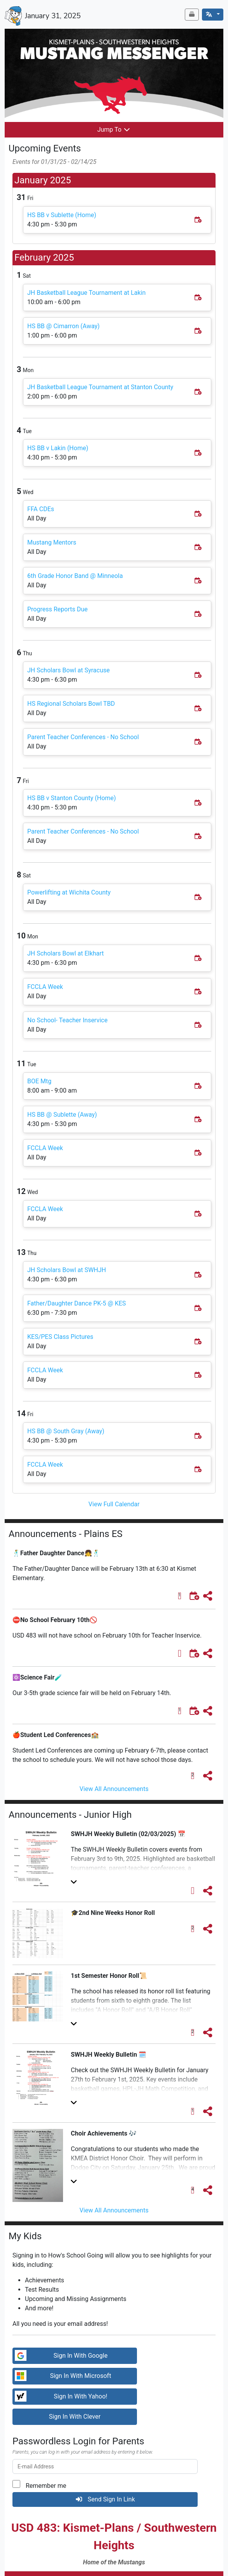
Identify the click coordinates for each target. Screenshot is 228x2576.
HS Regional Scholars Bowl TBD (71, 703)
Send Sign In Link (105, 2499)
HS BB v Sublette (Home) (61, 215)
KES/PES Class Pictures (60, 1336)
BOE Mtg (39, 1081)
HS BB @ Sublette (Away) (62, 1114)
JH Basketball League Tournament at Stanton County (100, 387)
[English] (212, 15)
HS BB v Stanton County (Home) (71, 798)
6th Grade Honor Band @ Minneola (75, 576)
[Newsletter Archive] (192, 15)
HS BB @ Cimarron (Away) (63, 326)
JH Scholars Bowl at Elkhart (65, 953)
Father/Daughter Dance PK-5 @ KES (76, 1303)
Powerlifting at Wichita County (68, 892)
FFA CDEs (40, 509)
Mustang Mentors (51, 542)
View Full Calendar (113, 1504)
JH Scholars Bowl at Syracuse (68, 670)
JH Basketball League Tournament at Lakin (86, 292)
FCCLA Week (45, 986)
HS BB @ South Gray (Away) (65, 1431)
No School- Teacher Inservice (67, 1020)
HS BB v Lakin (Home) (57, 448)
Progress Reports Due (57, 609)
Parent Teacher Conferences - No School (83, 737)
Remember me (46, 2485)
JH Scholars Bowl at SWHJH (66, 1270)
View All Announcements (113, 1789)
